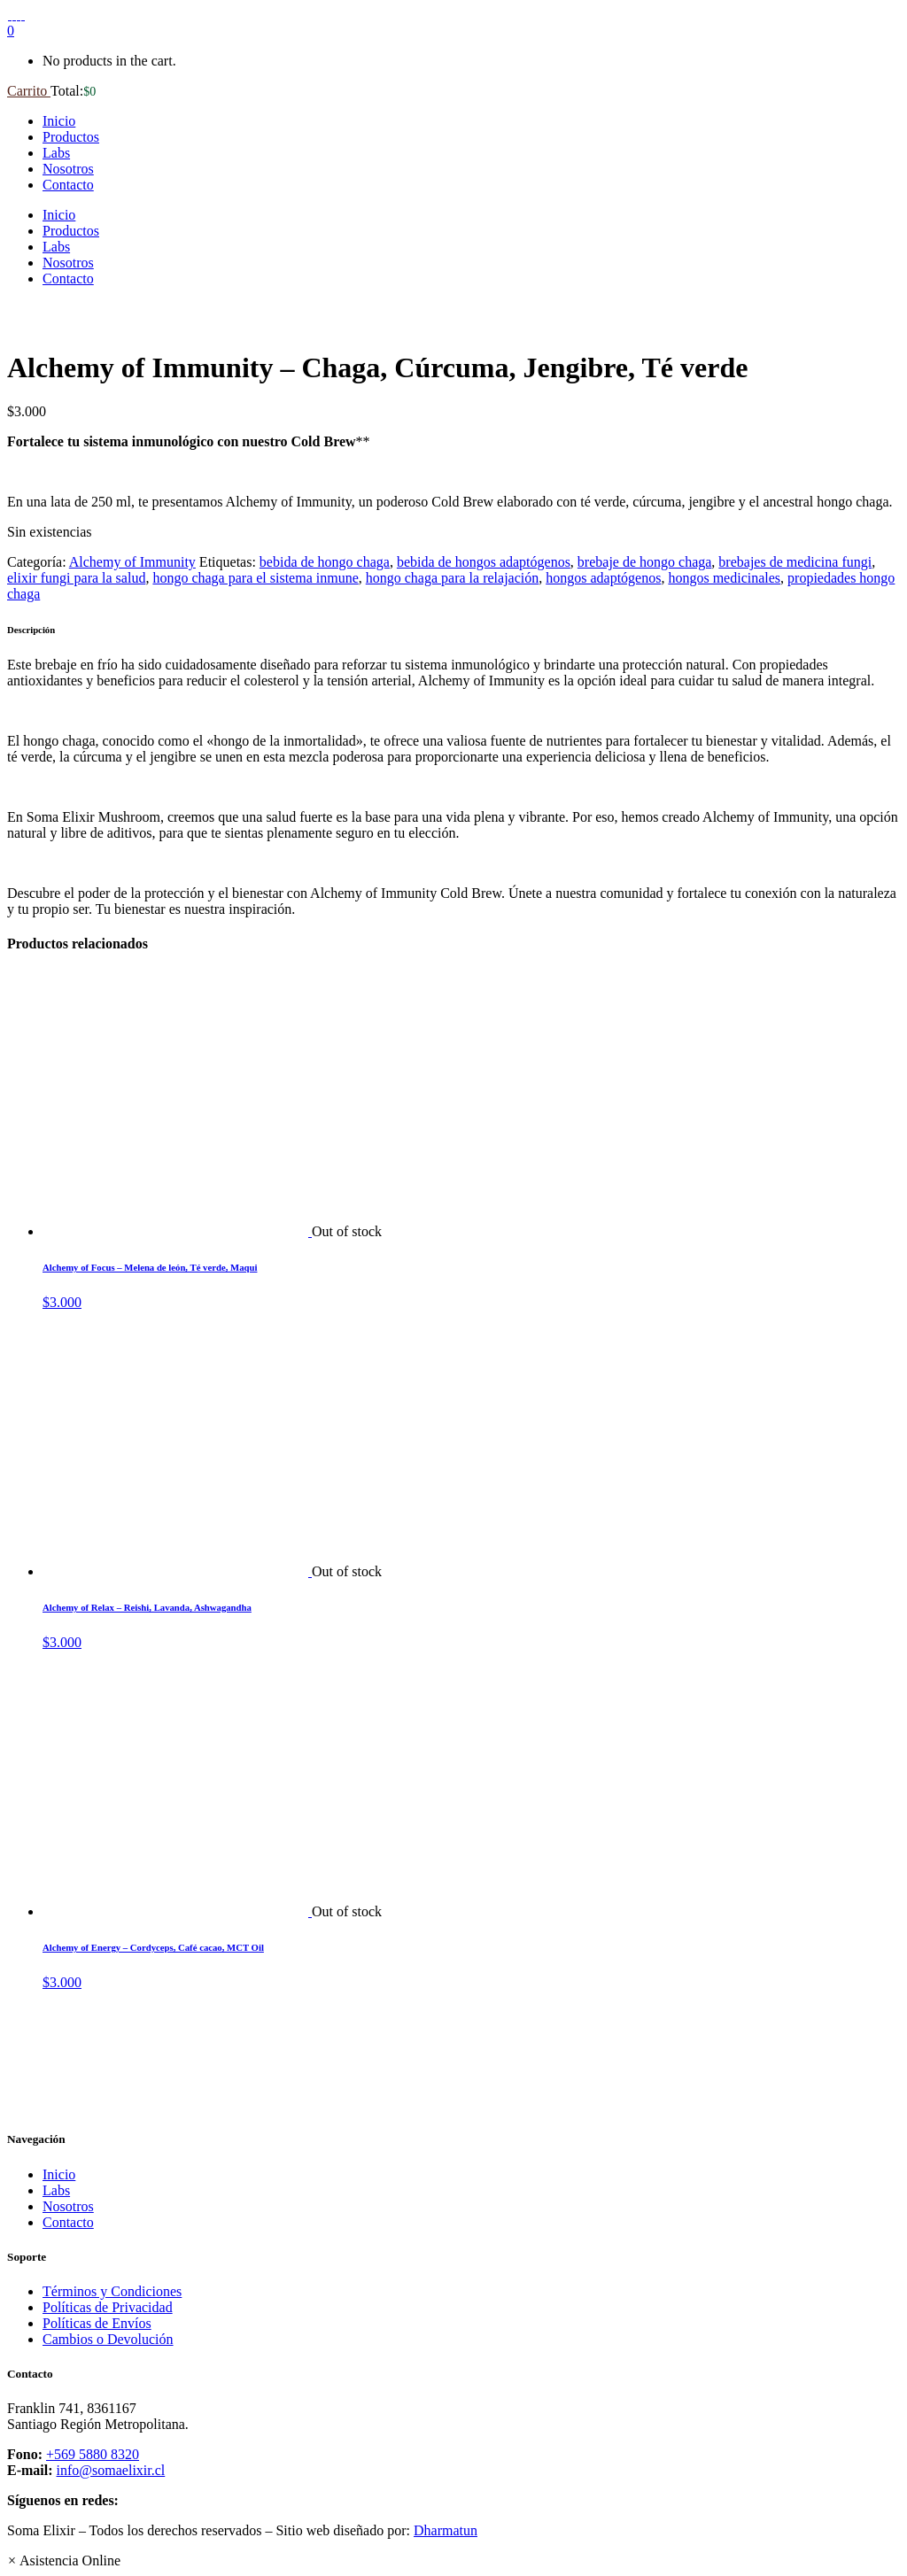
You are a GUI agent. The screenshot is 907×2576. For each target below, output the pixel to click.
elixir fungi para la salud (76, 577)
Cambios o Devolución (108, 2339)
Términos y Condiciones (112, 2291)
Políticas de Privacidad (108, 2307)
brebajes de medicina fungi (795, 561)
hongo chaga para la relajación (452, 577)
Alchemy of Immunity (132, 561)
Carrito (28, 90)
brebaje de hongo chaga (644, 561)
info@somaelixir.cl (111, 2470)
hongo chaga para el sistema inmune (255, 577)
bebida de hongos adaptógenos (483, 561)
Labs (56, 2190)
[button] (63, 2560)
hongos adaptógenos (603, 577)
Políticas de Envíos (97, 2323)
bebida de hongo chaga (325, 561)
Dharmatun (445, 2530)
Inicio (59, 2174)
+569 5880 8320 (92, 2454)
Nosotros (68, 2206)
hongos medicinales (724, 577)
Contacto (68, 2222)
